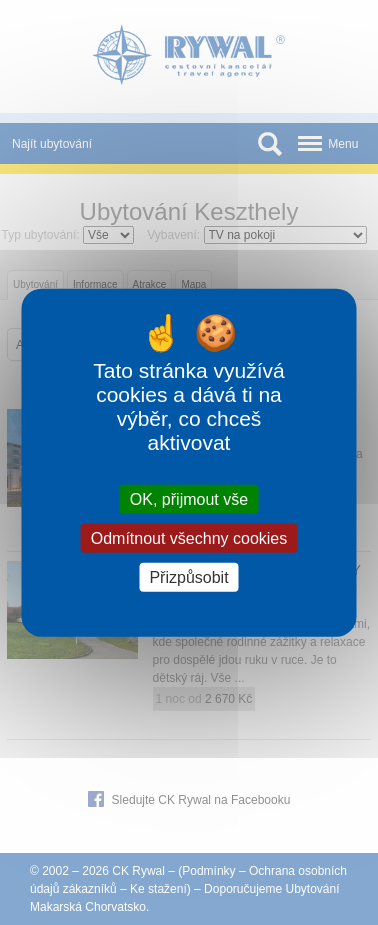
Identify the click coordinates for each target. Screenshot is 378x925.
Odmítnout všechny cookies (189, 537)
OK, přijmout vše (189, 498)
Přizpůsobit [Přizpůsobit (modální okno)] (188, 577)
